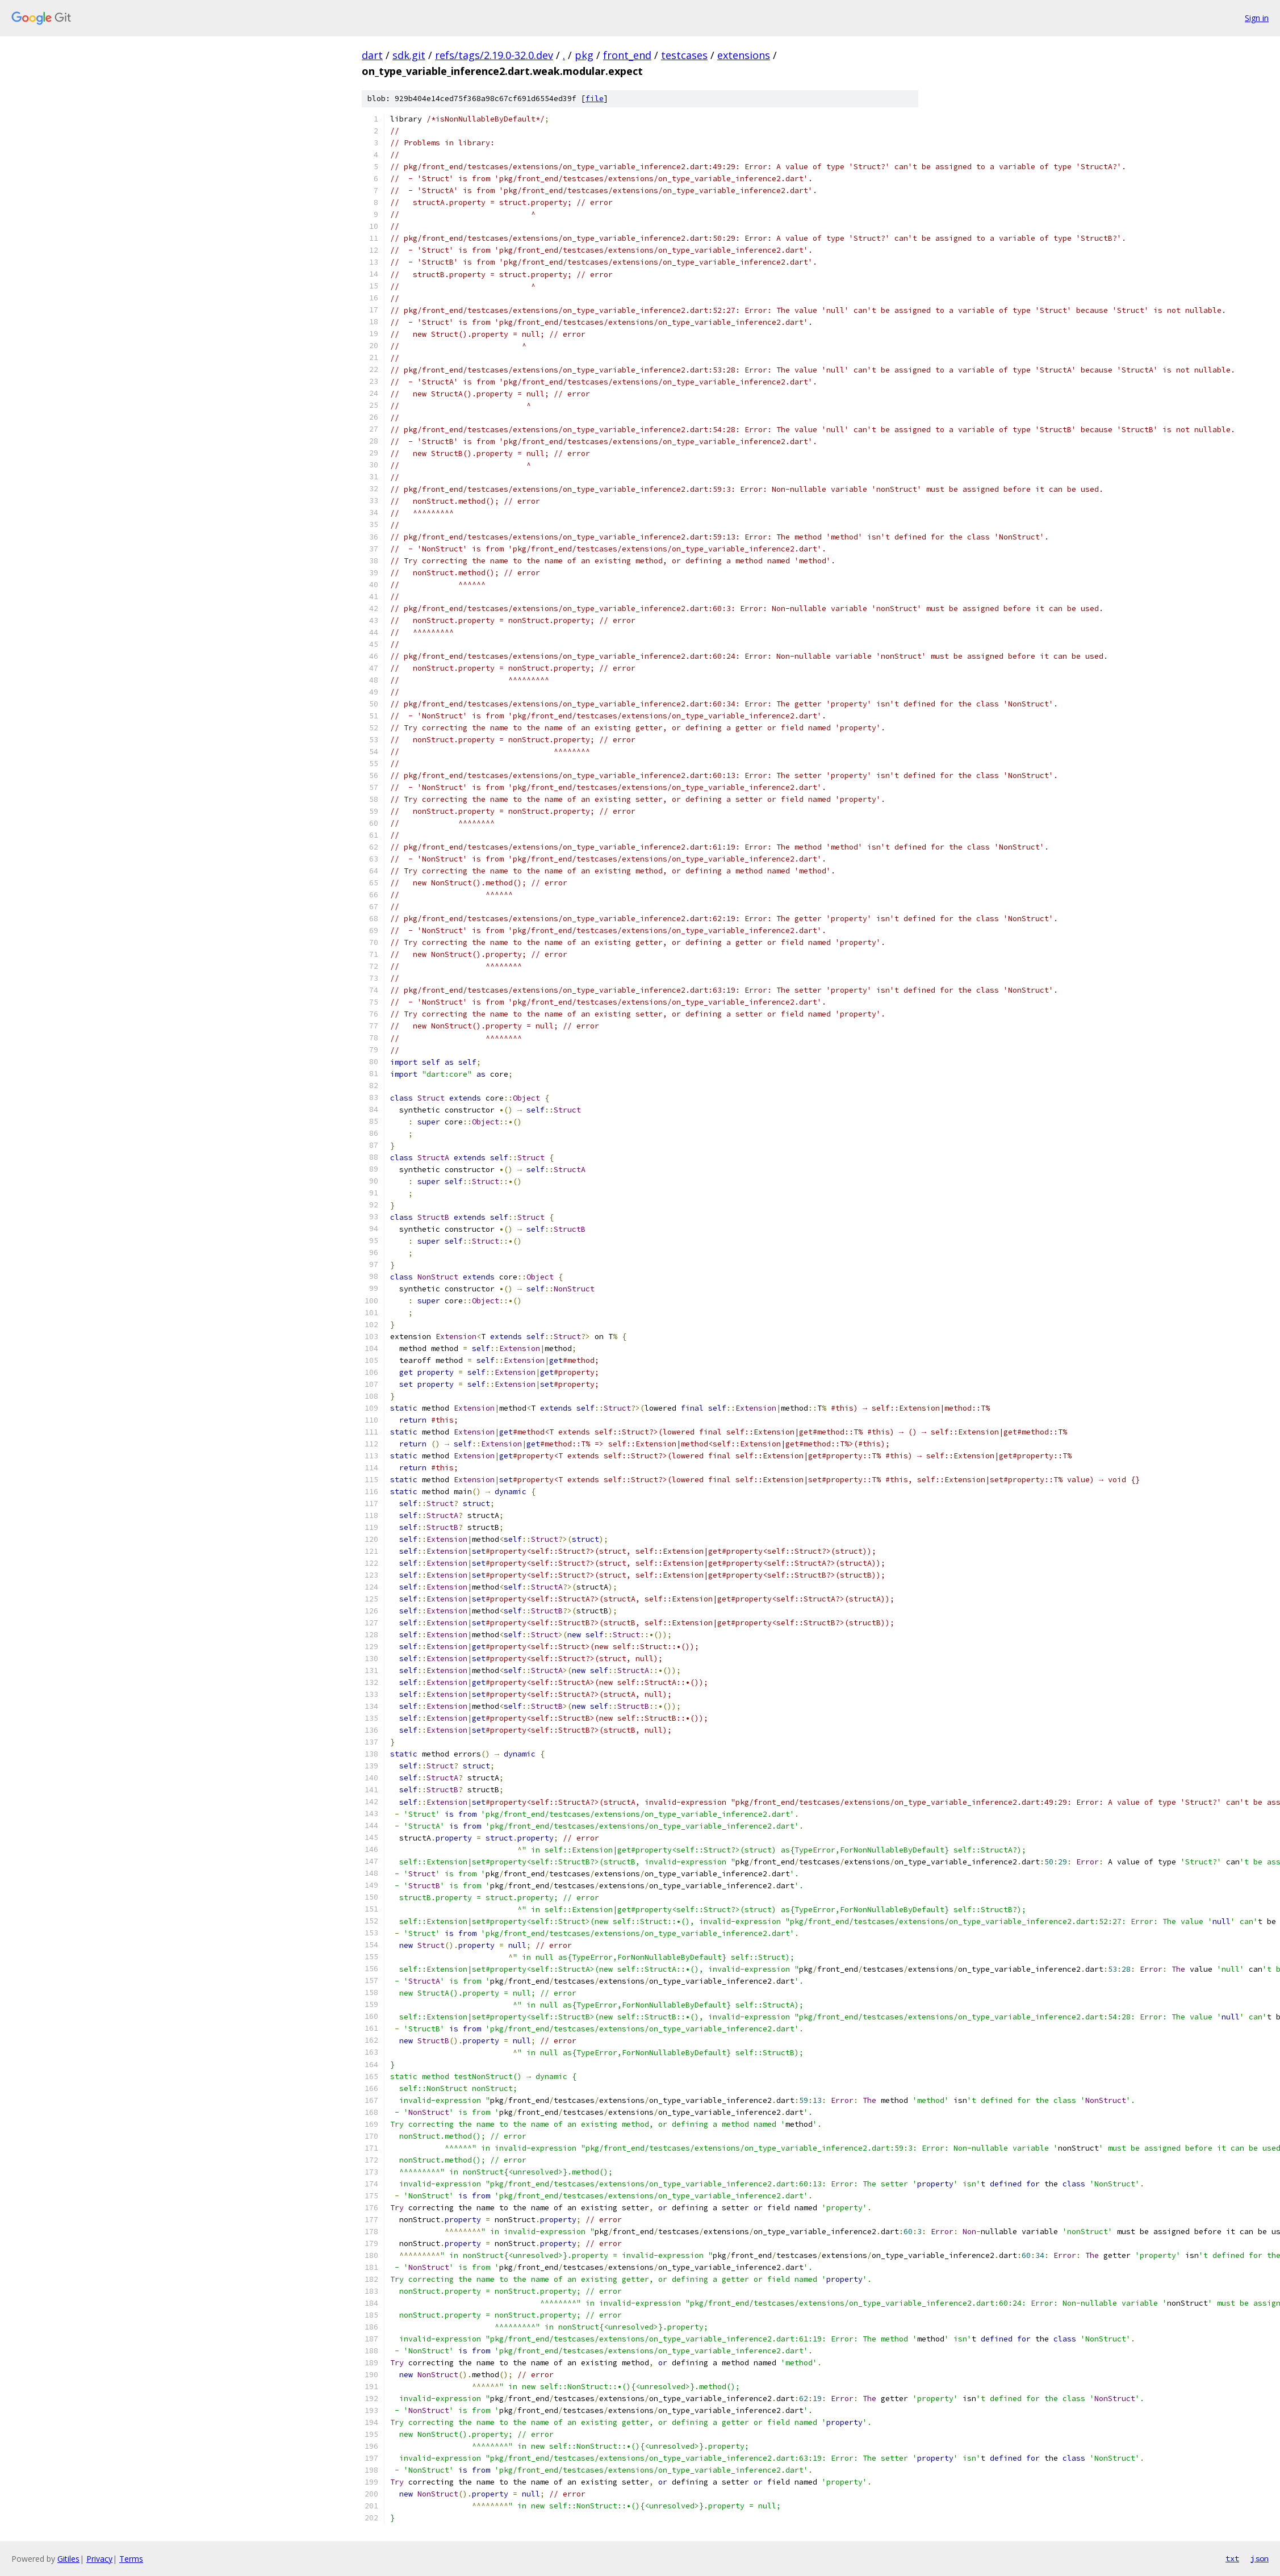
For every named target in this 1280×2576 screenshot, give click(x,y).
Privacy (99, 2558)
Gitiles (68, 2558)
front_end (627, 55)
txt (1232, 2558)
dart (372, 55)
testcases (684, 55)
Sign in (1257, 17)
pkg (584, 55)
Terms (131, 2558)
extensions (743, 55)
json (1259, 2558)
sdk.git (408, 55)
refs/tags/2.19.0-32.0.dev (494, 55)
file (594, 98)
